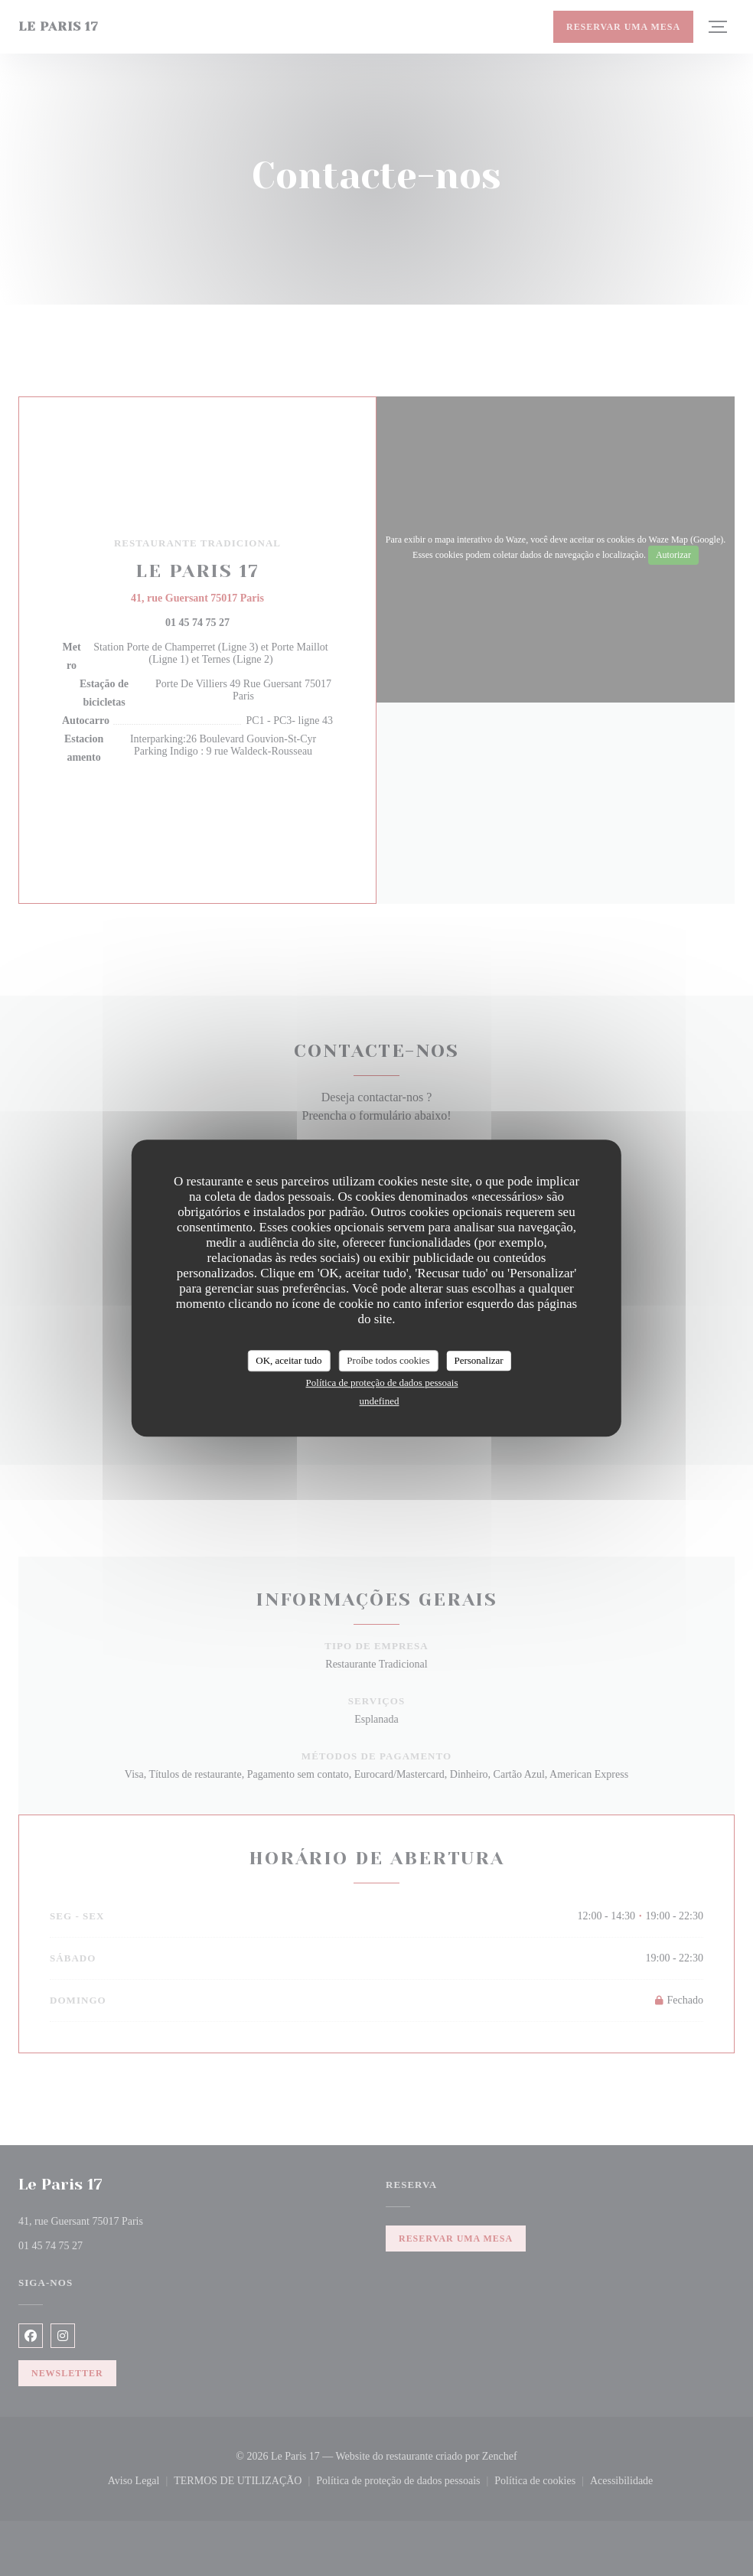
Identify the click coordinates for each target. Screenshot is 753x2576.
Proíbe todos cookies (388, 1360)
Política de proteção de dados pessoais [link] (382, 1382)
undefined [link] (379, 1401)
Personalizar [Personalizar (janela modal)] (478, 1360)
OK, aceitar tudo (288, 1360)
